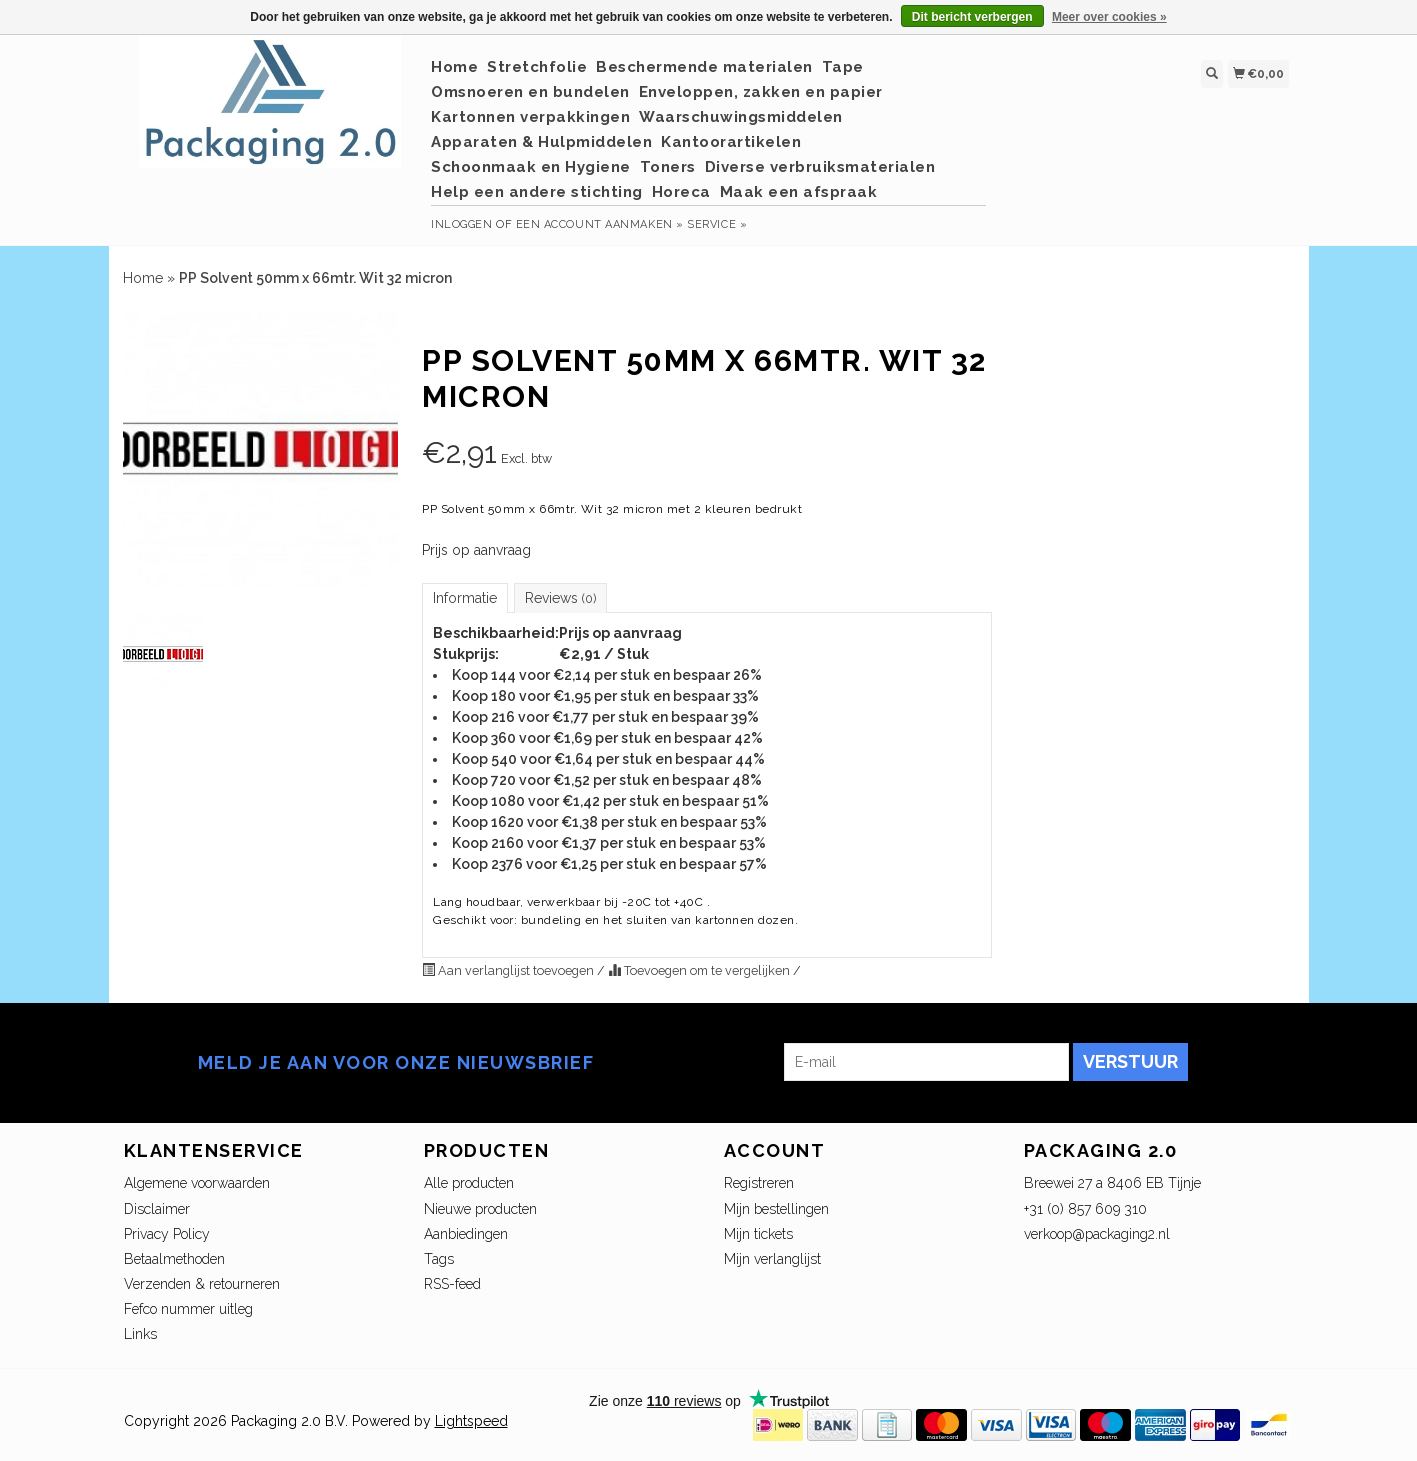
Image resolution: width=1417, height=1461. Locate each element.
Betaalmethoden (174, 1259)
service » (717, 224)
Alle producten (469, 1183)
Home (454, 67)
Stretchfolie (537, 67)
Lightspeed (471, 1421)
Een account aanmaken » (600, 224)
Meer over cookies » (1109, 17)
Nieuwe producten (480, 1209)
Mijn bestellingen (776, 1209)
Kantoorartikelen (731, 142)
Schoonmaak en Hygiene (531, 167)
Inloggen (461, 224)
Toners (668, 167)
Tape (843, 67)
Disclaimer (157, 1209)
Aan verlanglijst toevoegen (509, 970)
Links (140, 1334)
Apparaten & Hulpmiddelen (541, 142)
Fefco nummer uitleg (188, 1309)
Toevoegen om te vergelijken (700, 970)
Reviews (560, 598)
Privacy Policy (167, 1234)
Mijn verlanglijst (772, 1259)
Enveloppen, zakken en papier (761, 92)
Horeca (681, 192)
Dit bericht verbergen (972, 17)
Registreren (759, 1183)
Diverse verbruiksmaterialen (820, 167)
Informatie (465, 598)
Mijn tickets (758, 1234)
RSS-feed (452, 1284)
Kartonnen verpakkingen (530, 117)
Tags (439, 1259)
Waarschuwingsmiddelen (741, 117)
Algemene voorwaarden (197, 1183)
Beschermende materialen (704, 67)
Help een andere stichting (537, 192)
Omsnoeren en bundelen (530, 92)
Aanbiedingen (466, 1234)
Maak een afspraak (799, 192)
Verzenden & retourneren (202, 1284)
